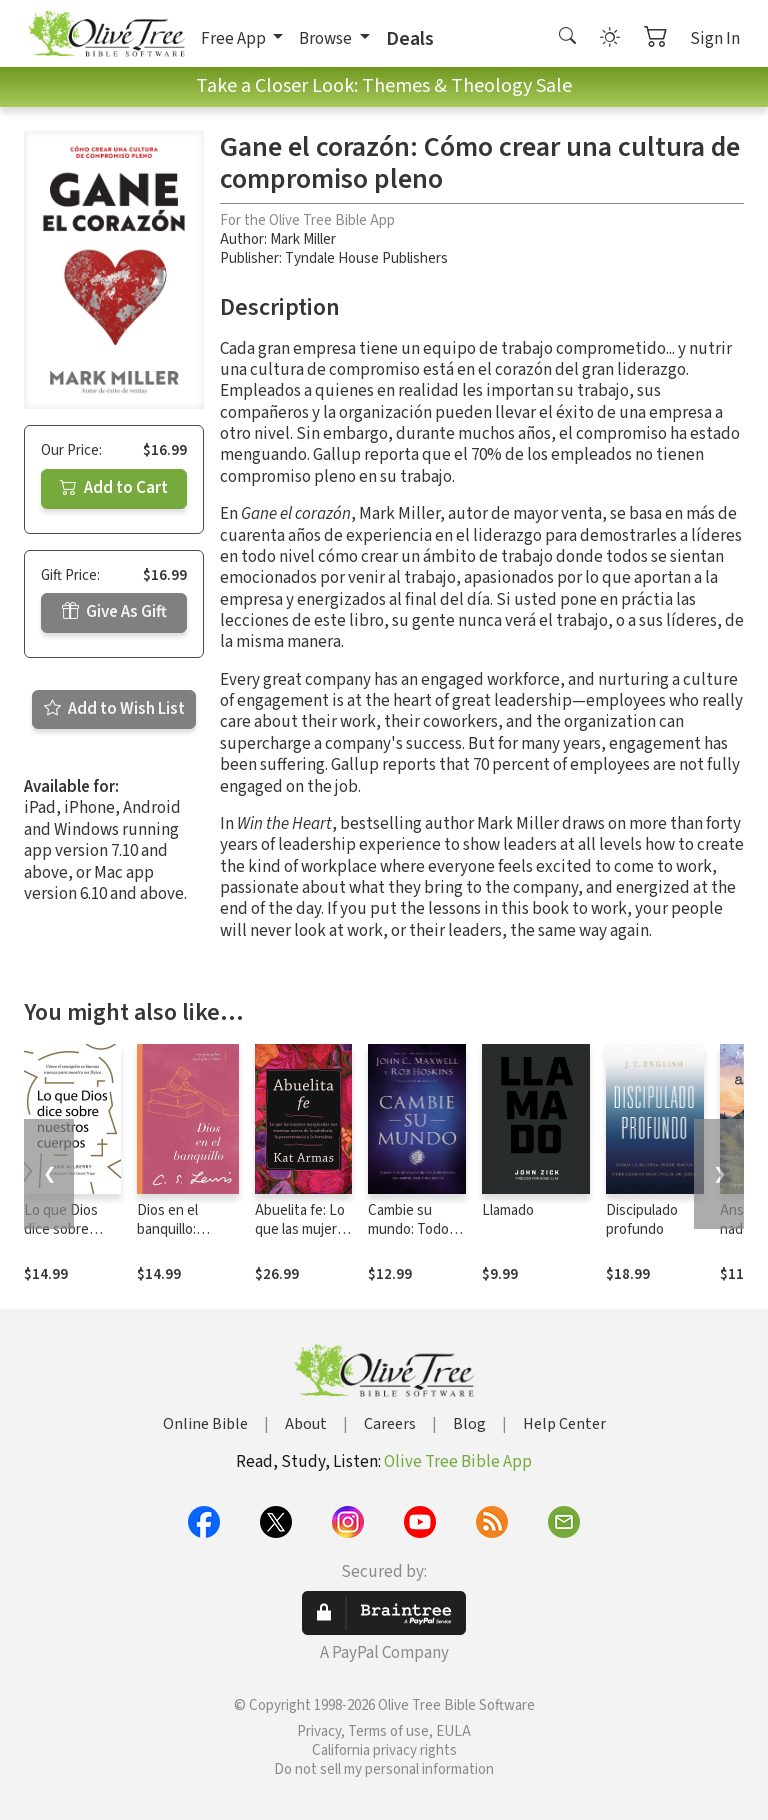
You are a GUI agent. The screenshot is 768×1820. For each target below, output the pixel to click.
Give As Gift (114, 612)
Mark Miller (303, 239)
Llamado (508, 1210)
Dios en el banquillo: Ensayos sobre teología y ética (184, 1239)
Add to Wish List (114, 709)
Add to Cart (114, 488)
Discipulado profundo (642, 1220)
